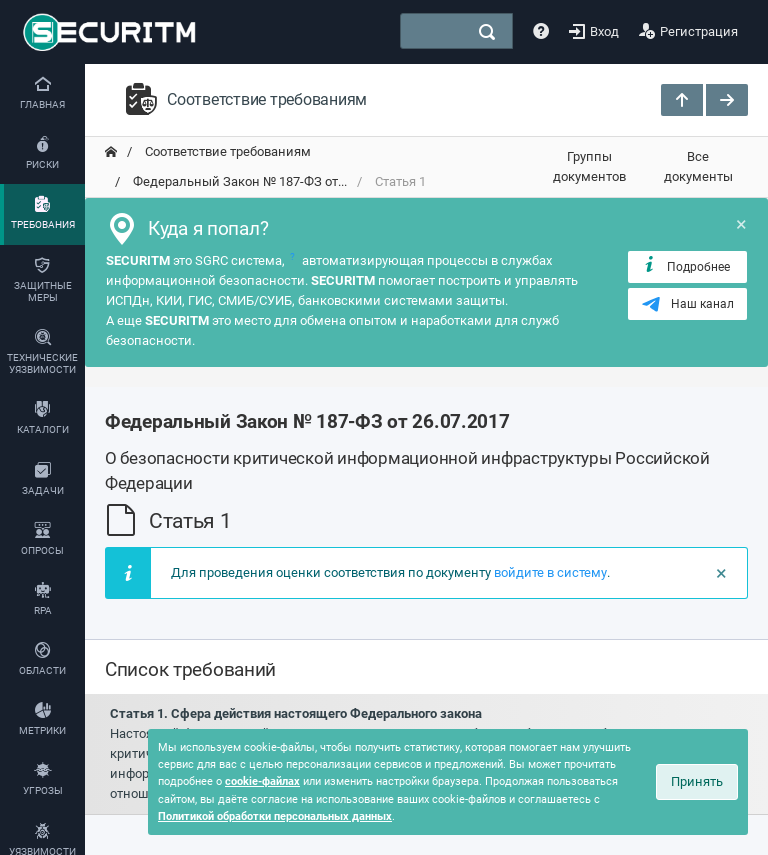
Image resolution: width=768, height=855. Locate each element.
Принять (697, 781)
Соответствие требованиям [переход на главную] (226, 151)
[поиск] (487, 32)
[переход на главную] (111, 152)
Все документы (698, 166)
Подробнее (685, 266)
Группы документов (589, 166)
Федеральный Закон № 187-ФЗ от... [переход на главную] (238, 181)
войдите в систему (550, 572)
